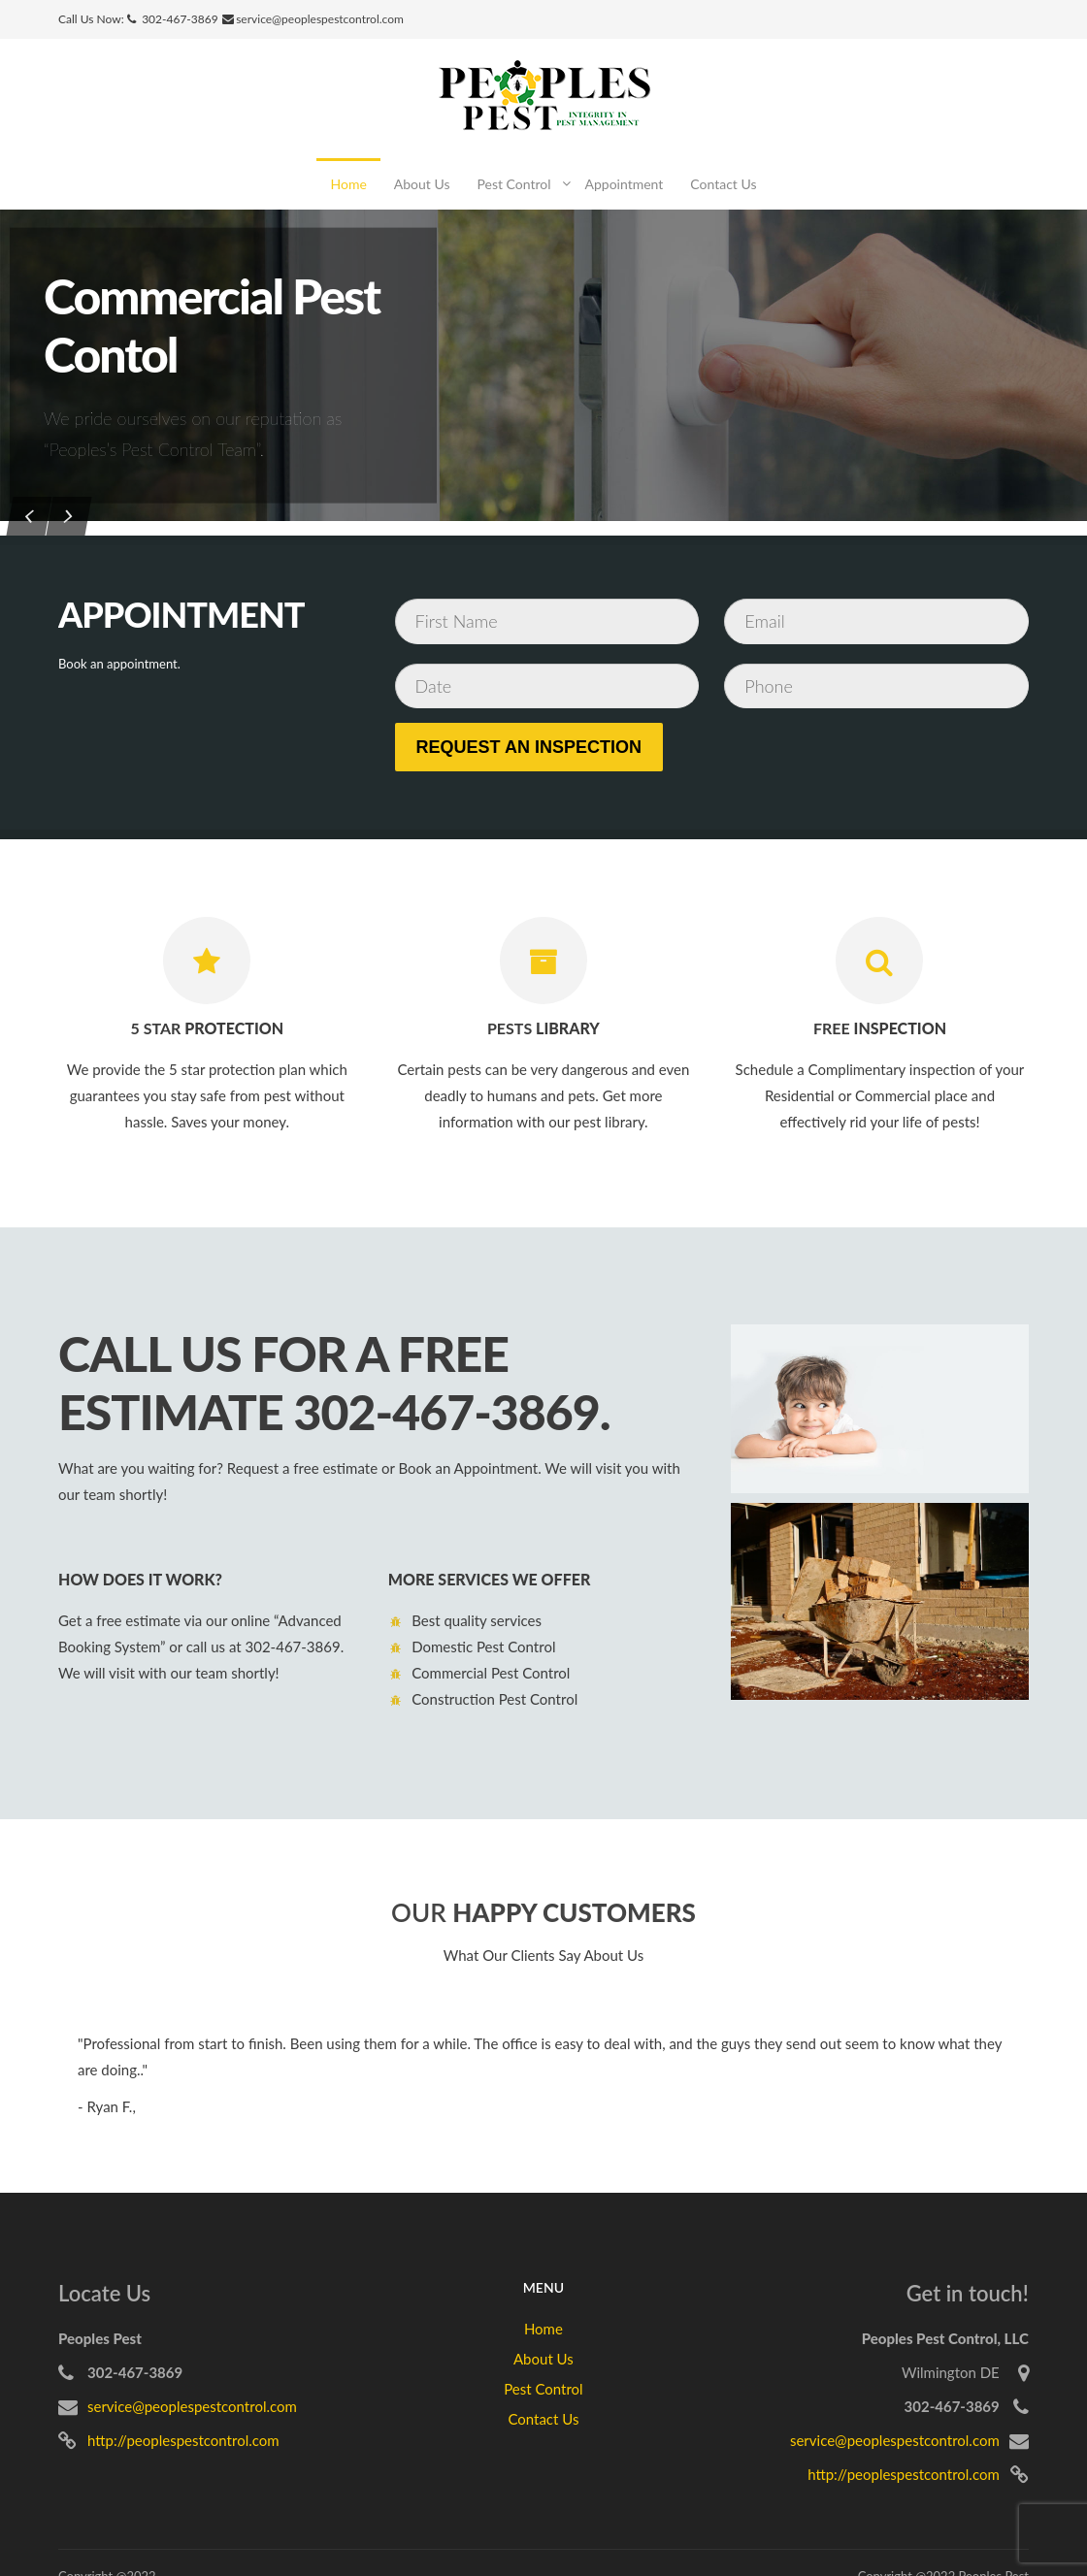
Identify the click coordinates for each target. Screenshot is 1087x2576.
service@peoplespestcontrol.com (320, 19)
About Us (422, 184)
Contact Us (723, 184)
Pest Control (513, 184)
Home (348, 184)
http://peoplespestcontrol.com (183, 2440)
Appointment (624, 184)
